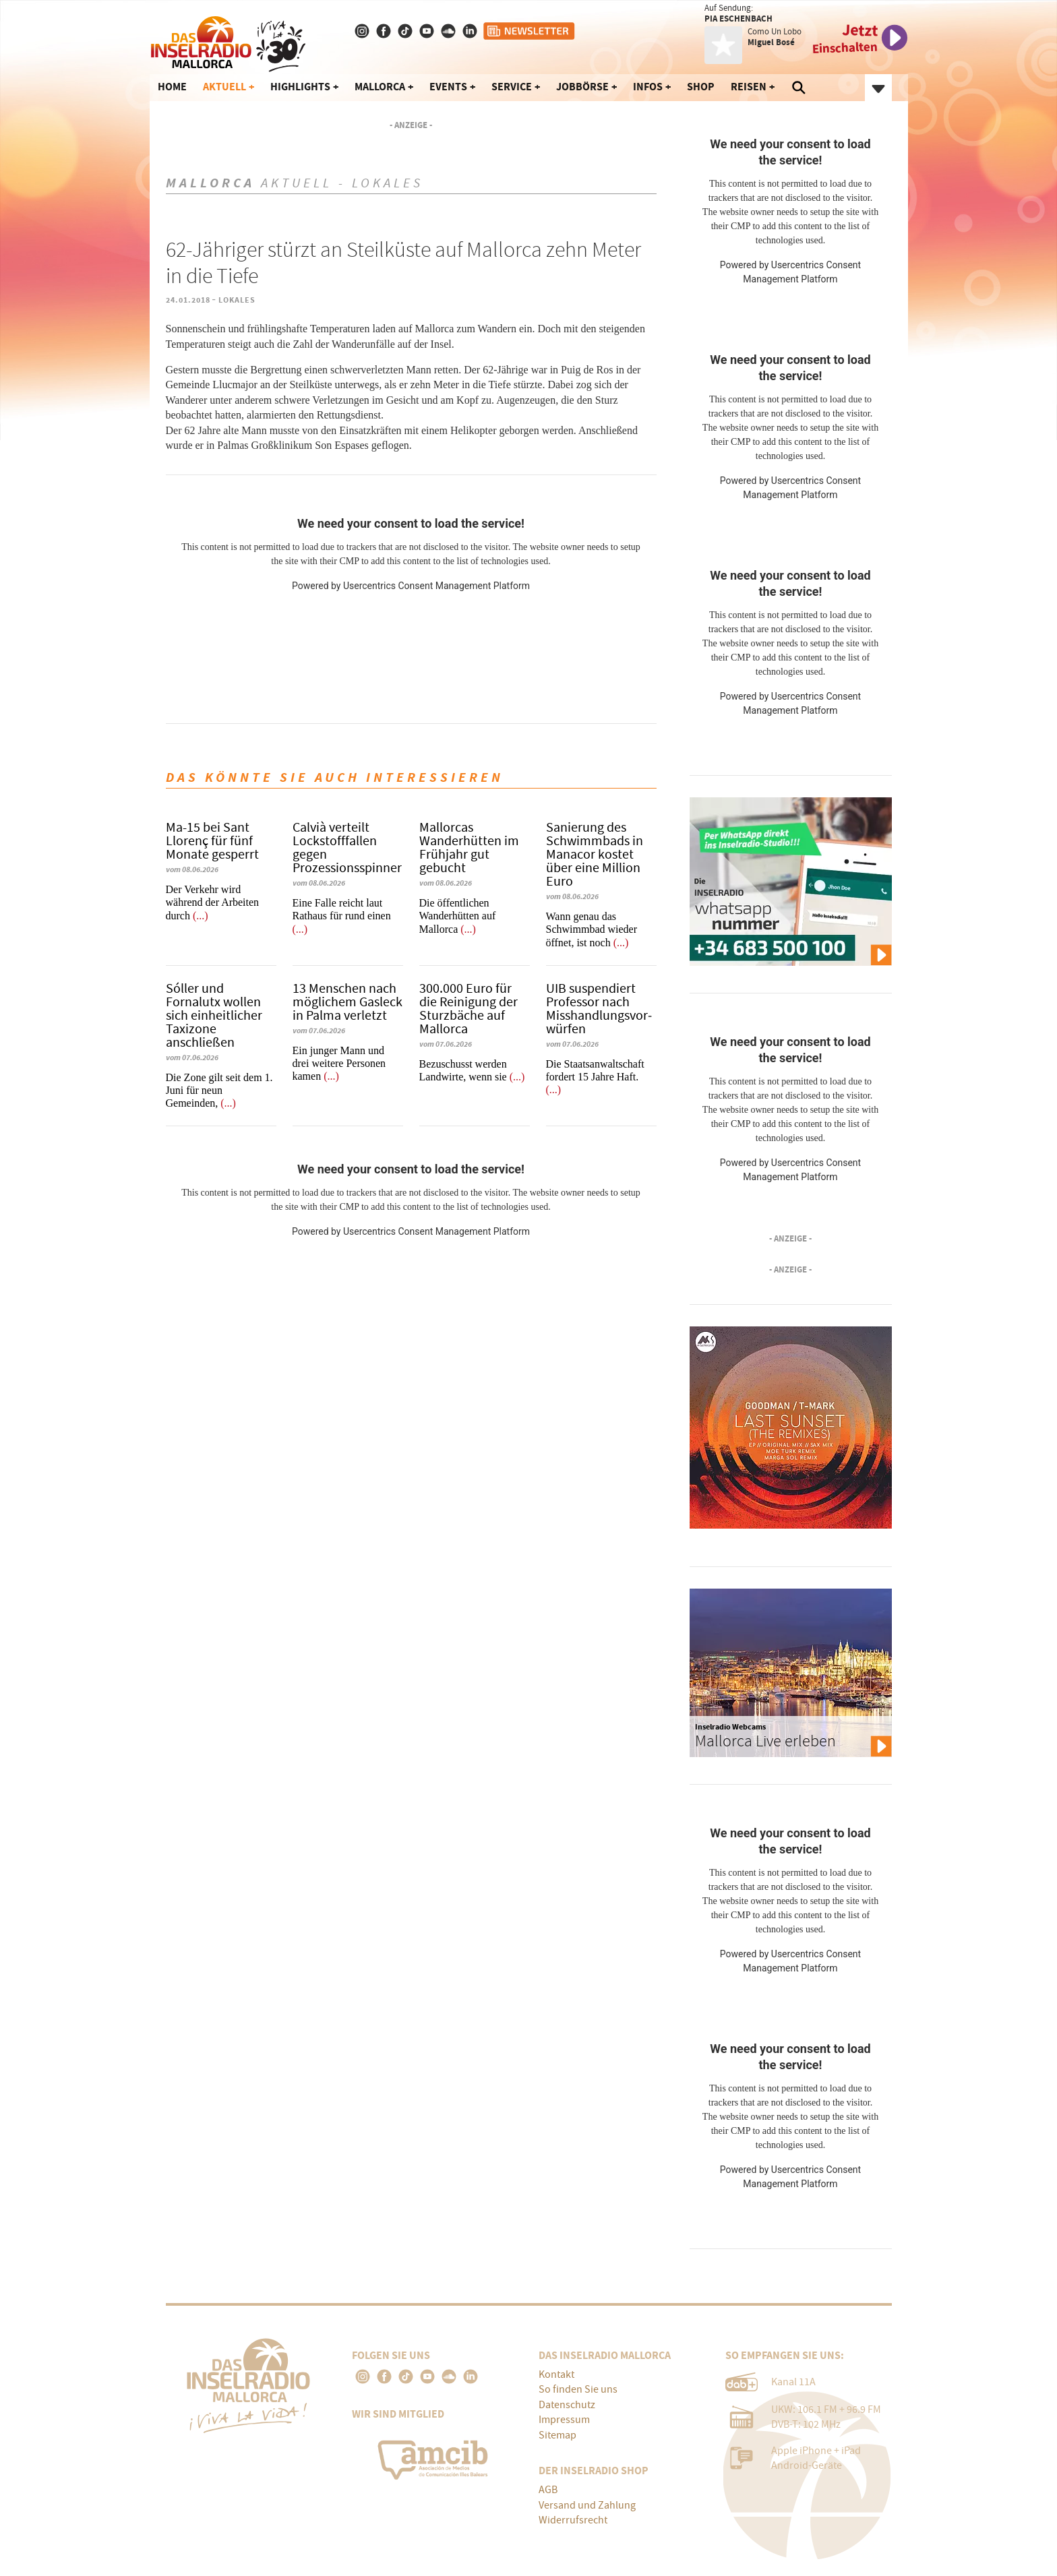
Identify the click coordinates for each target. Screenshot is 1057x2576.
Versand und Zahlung (587, 2505)
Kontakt (556, 2374)
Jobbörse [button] (582, 87)
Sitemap (557, 2435)
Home (172, 87)
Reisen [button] (748, 87)
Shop (701, 87)
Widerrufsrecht (573, 2520)
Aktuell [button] (224, 87)
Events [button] (448, 87)
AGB (548, 2489)
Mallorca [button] (380, 87)
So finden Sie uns (578, 2389)
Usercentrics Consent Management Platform (436, 585)
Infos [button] (648, 87)
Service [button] (511, 87)
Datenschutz (567, 2405)
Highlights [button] (300, 87)
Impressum (564, 2419)
